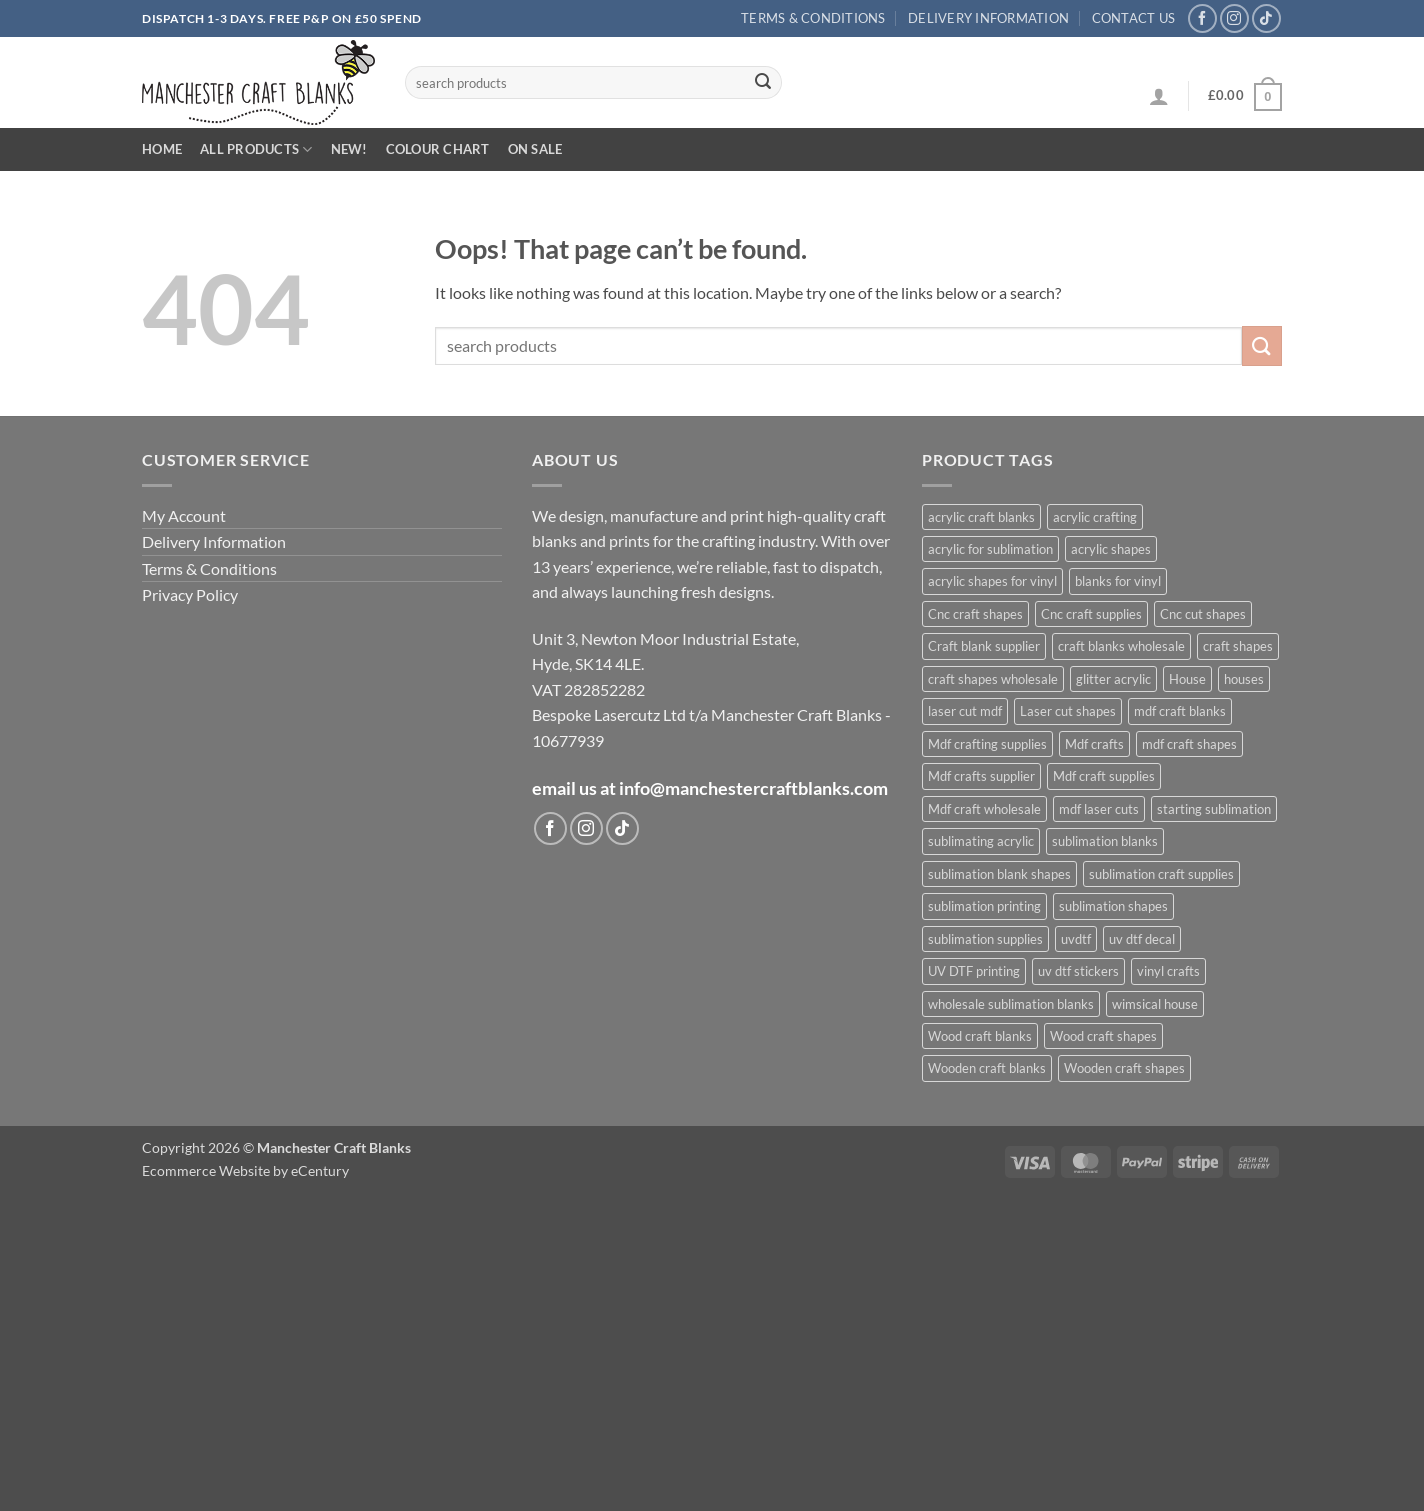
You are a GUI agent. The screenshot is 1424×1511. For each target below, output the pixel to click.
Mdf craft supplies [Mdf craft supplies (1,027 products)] (1104, 776)
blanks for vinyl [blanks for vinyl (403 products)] (1118, 581)
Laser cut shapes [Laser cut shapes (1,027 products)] (1068, 711)
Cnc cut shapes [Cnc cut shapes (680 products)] (1203, 614)
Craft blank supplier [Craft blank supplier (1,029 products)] (984, 646)
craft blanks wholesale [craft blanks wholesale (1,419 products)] (1121, 646)
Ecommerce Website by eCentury (245, 1170)
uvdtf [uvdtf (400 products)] (1076, 939)
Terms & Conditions (813, 18)
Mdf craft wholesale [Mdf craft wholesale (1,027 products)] (984, 809)
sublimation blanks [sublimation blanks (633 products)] (1105, 841)
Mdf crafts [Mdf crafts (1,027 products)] (1094, 744)
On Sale (535, 149)
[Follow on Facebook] (1202, 18)
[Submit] (763, 83)
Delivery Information (988, 18)
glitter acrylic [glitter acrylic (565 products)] (1113, 679)
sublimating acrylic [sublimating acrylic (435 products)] (981, 841)
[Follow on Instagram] (1234, 18)
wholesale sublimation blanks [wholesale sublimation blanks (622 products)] (1011, 1004)
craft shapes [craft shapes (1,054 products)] (1238, 646)
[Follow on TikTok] (1266, 18)
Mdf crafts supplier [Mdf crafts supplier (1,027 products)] (981, 776)
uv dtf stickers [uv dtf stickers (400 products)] (1078, 971)
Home (162, 149)
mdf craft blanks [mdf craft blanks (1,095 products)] (1180, 711)
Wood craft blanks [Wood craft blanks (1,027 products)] (980, 1036)
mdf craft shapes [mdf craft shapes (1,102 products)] (1189, 744)
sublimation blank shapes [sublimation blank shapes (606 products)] (999, 874)
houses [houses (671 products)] (1244, 679)
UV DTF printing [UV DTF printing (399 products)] (974, 971)
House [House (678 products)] (1187, 679)
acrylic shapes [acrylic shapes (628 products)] (1111, 549)
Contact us (1134, 18)
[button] (1159, 96)
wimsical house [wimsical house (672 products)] (1155, 1004)
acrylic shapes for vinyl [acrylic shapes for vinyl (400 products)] (992, 581)
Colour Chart (438, 149)
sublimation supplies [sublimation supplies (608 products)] (985, 939)
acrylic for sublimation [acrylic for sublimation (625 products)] (990, 549)
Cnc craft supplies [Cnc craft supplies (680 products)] (1091, 614)
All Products (256, 149)
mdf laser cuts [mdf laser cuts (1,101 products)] (1099, 809)
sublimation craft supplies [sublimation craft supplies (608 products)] (1161, 874)
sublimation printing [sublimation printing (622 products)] (984, 906)
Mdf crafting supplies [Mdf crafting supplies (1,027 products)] (987, 744)
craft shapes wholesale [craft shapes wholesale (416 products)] (993, 679)
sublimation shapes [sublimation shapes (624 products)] (1113, 906)
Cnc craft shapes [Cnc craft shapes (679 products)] (975, 614)
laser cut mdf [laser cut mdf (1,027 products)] (965, 711)
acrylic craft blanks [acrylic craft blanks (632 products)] (981, 517)
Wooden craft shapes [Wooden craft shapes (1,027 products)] (1124, 1068)
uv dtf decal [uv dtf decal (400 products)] (1142, 939)
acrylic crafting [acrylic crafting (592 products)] (1095, 517)
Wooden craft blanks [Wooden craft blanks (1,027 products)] (987, 1068)
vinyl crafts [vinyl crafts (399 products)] (1168, 971)
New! (349, 149)
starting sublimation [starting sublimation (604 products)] (1214, 809)
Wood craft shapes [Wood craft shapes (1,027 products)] (1103, 1036)
